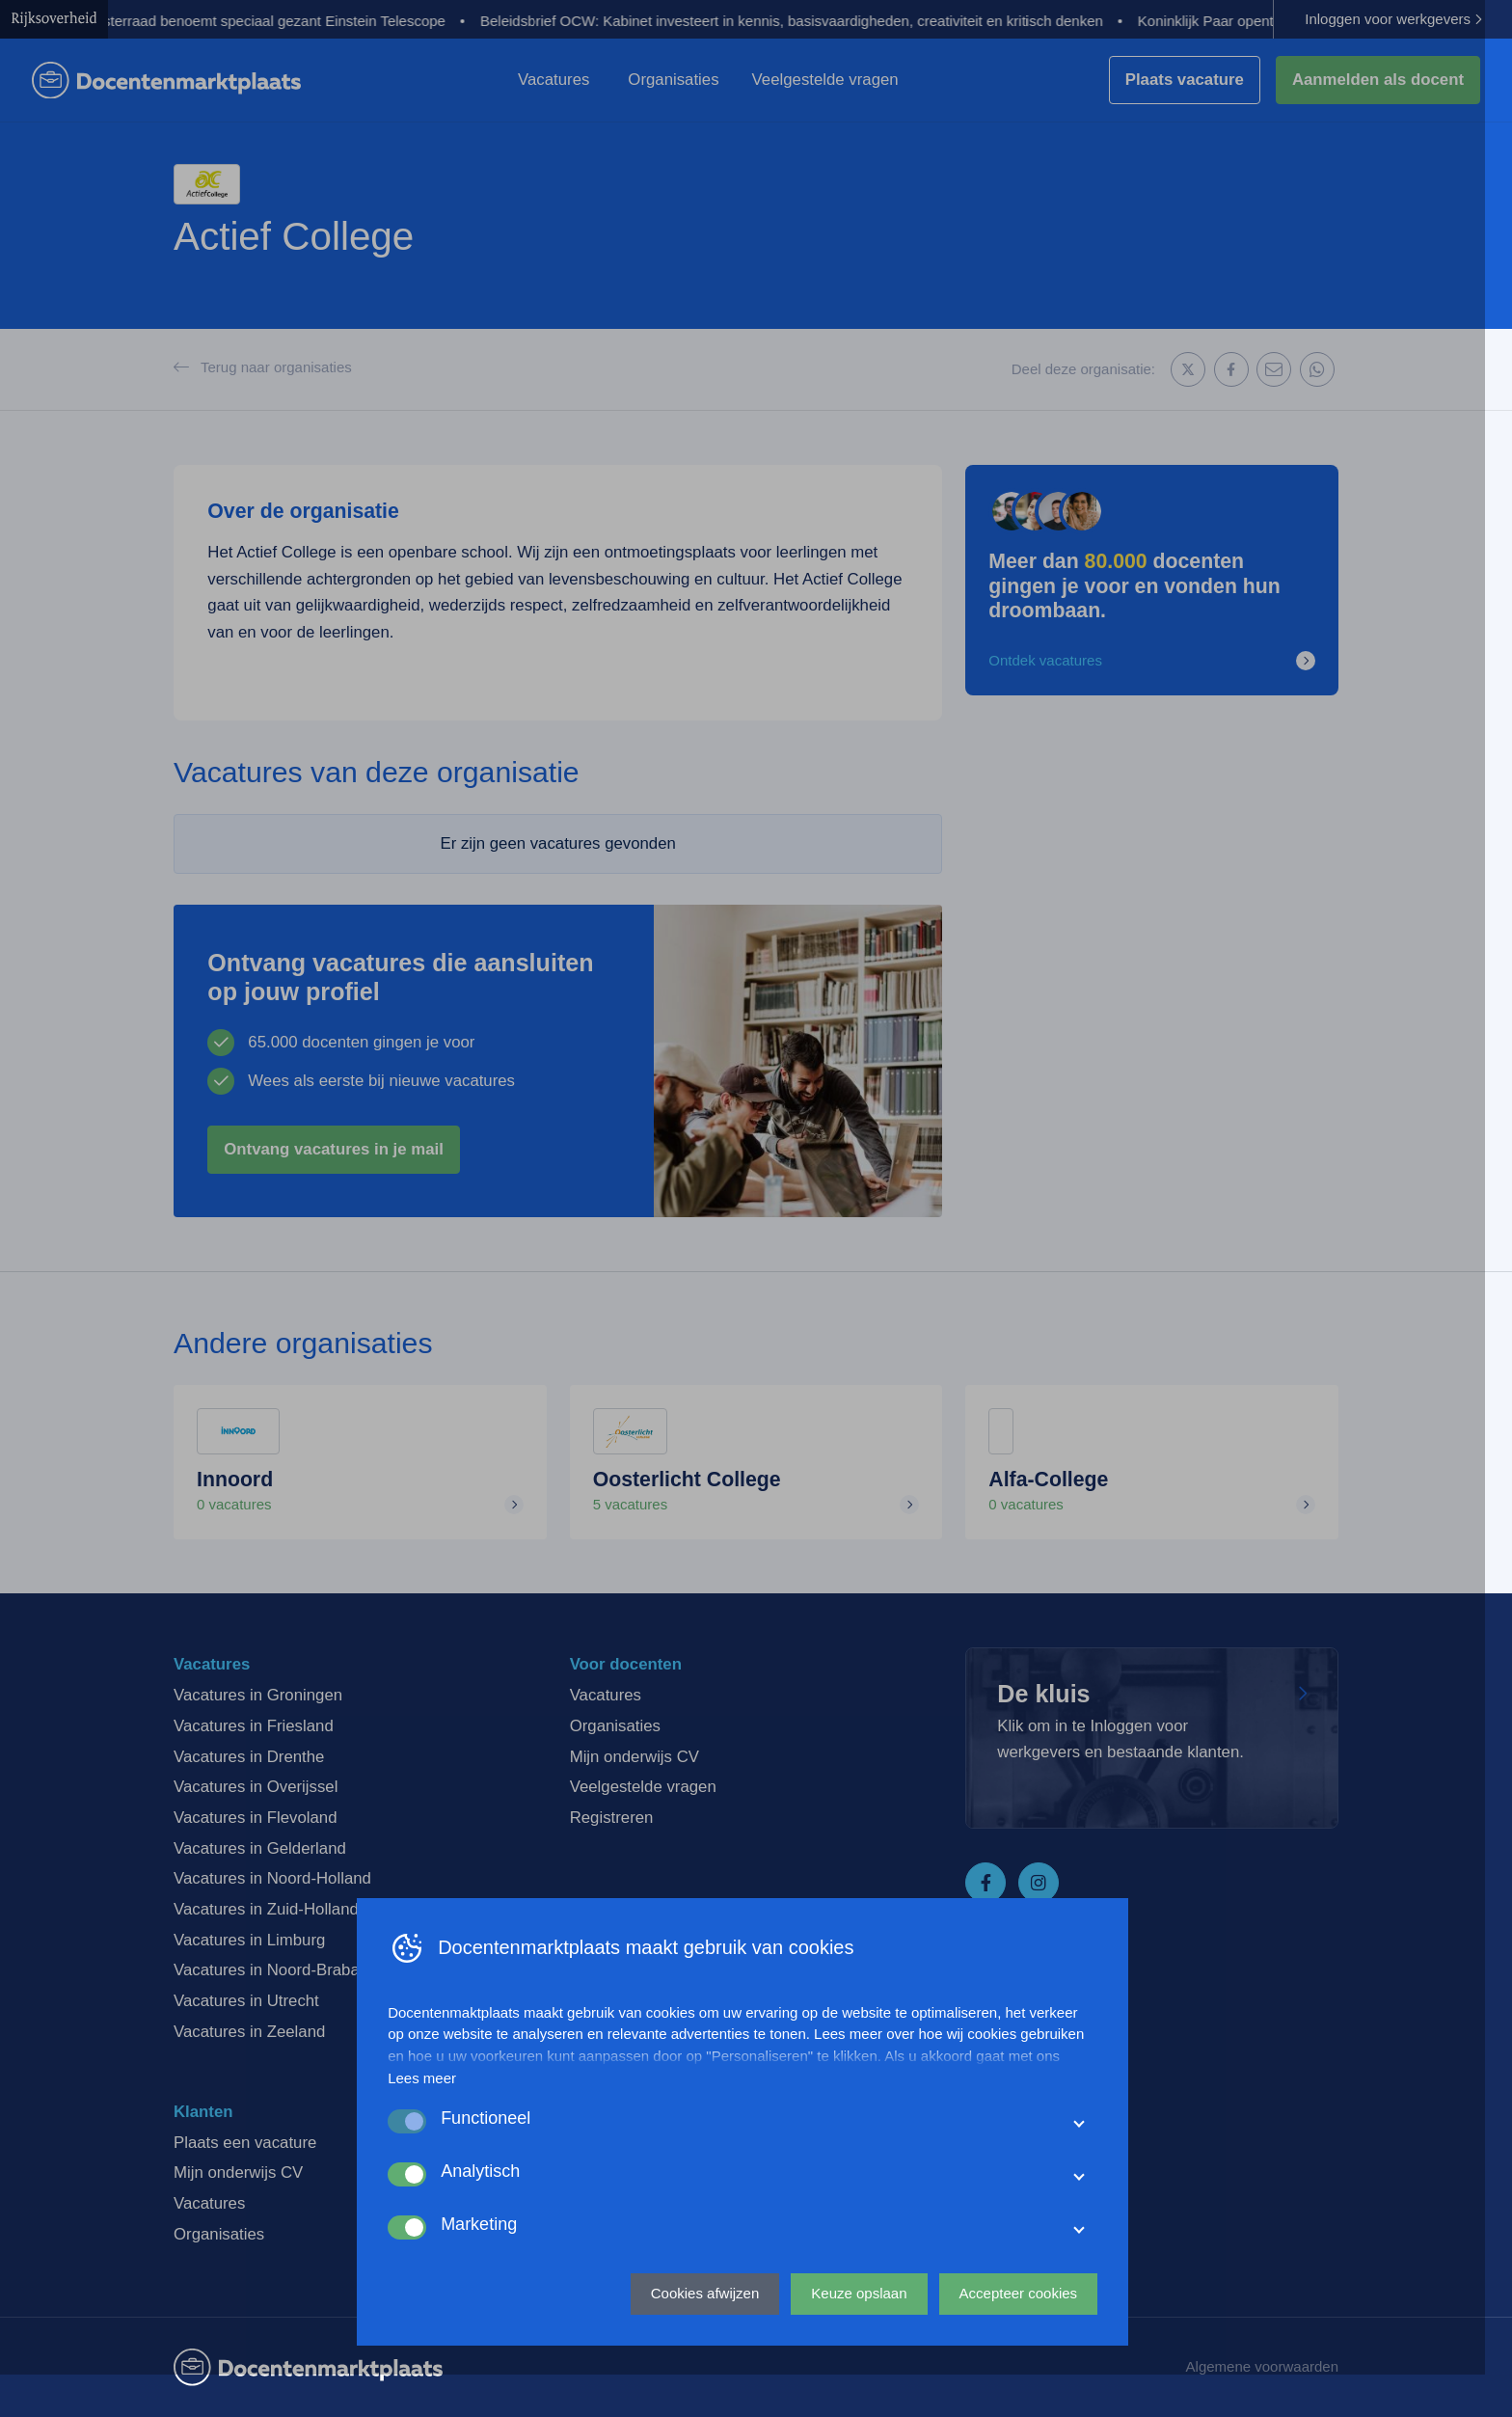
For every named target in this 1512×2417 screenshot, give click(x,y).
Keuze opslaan (872, 2335)
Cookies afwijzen (718, 2335)
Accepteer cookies (1031, 2335)
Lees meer (435, 2120)
